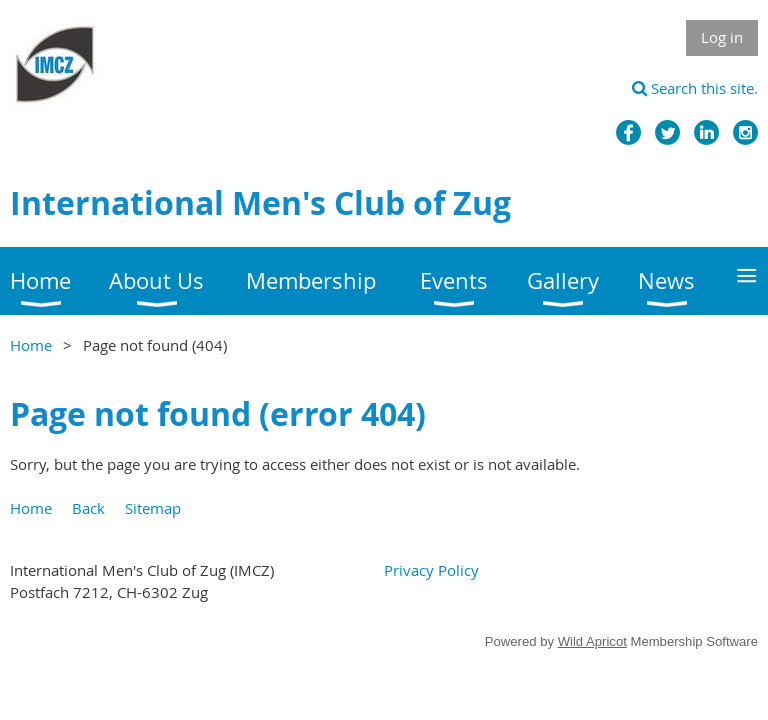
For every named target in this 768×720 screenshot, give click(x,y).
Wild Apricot (592, 641)
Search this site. (695, 88)
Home (31, 345)
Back (88, 508)
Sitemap (153, 508)
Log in (722, 37)
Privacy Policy (431, 570)
